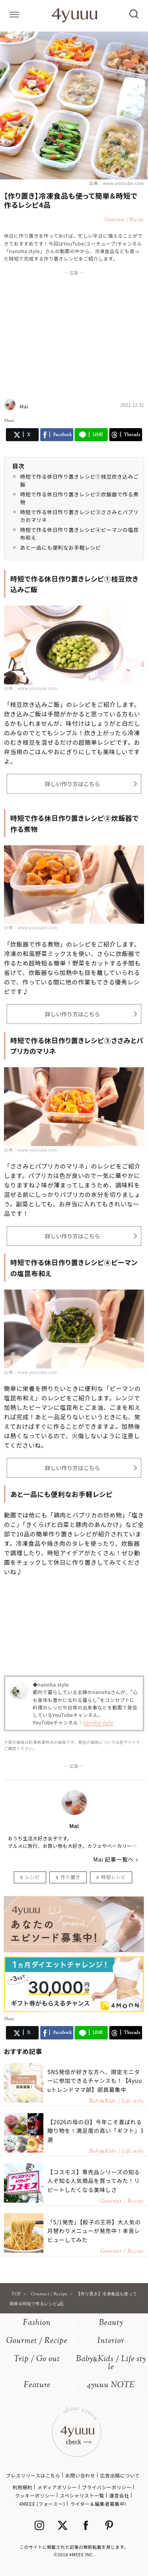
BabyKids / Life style (111, 2363)
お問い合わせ (80, 2475)
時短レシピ (113, 1876)
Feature (37, 2385)
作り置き (70, 1876)
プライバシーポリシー (107, 2487)
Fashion (37, 2323)
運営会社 (119, 2495)
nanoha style (98, 1722)
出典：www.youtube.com (116, 183)
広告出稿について (120, 2475)
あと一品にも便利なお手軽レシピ (60, 547)
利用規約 (22, 2487)
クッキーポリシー (35, 2495)
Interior (110, 2341)
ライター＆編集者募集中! (98, 2503)
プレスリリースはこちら (33, 2475)
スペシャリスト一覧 (82, 2495)
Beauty (111, 2323)
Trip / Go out (37, 2359)
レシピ (32, 1876)
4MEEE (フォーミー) (42, 2503)
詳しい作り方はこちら (72, 784)
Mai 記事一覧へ (113, 1859)
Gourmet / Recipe (36, 2341)
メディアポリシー (57, 2487)
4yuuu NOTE (111, 2385)
